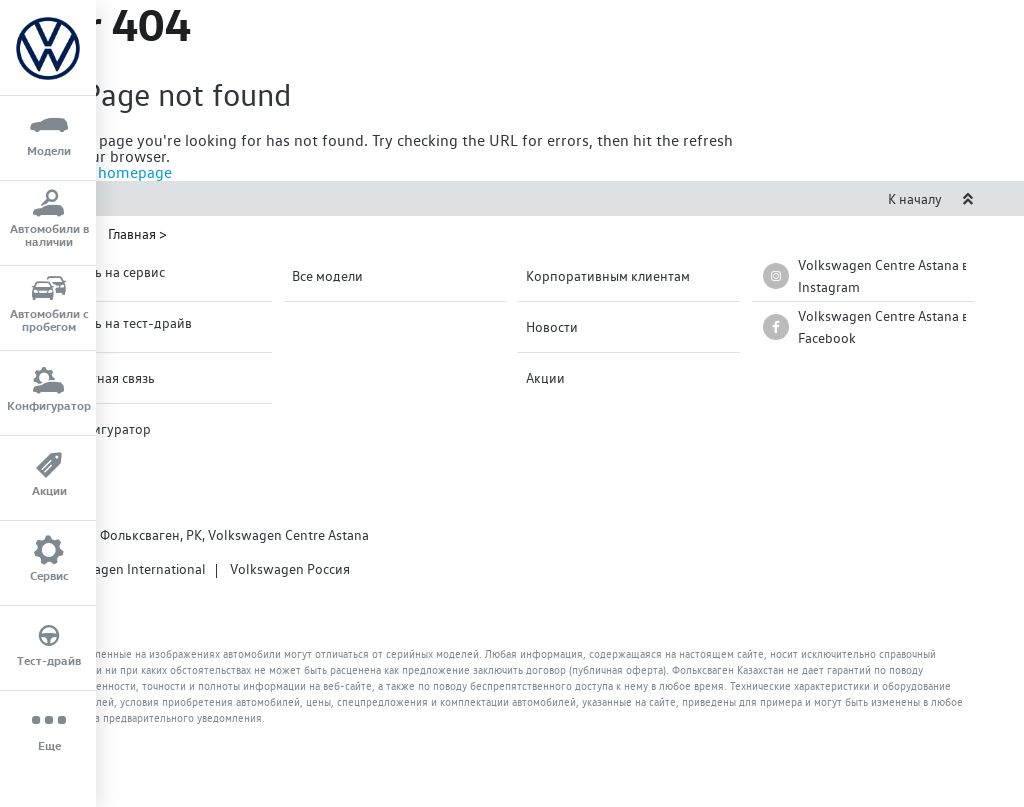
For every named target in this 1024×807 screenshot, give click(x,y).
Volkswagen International (128, 569)
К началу (931, 199)
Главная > (137, 234)
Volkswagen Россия (290, 569)
